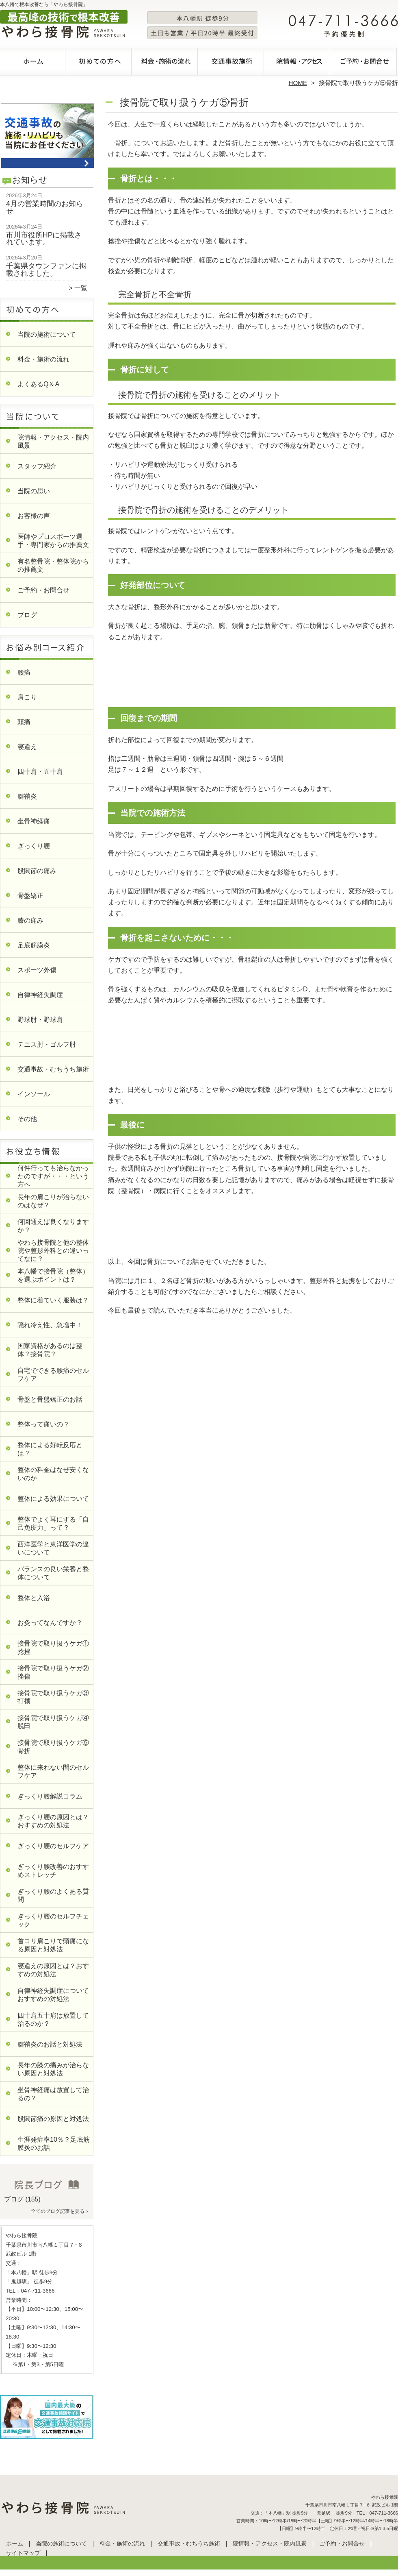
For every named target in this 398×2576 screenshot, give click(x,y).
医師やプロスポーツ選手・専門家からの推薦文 (53, 540)
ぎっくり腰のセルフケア (53, 1845)
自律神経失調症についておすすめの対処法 (53, 1994)
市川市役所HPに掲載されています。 (44, 238)
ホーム (33, 63)
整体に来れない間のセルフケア (53, 1771)
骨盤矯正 (30, 895)
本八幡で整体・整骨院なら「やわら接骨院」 (197, 2572)
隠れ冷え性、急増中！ (49, 1325)
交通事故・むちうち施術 (232, 63)
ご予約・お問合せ (364, 63)
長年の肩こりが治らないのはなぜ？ (53, 1201)
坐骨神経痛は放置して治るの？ (53, 2093)
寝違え (27, 746)
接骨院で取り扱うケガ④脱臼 (53, 1721)
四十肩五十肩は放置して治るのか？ (53, 2019)
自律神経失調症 (40, 994)
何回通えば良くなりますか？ (53, 1225)
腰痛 (23, 672)
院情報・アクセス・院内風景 (298, 63)
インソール (33, 1094)
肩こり (27, 697)
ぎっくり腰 (33, 846)
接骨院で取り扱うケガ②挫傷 (53, 1672)
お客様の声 (33, 515)
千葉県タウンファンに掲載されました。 (46, 269)
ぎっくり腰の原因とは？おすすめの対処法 (53, 1821)
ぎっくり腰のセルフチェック (53, 1920)
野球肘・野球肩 (40, 1019)
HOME (298, 82)
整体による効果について (53, 1498)
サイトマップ (23, 2553)
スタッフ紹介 (36, 466)
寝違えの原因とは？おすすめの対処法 (53, 1969)
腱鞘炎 (27, 796)
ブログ (27, 615)
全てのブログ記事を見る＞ (60, 2211)
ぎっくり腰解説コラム (49, 1796)
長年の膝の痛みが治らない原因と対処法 (53, 2069)
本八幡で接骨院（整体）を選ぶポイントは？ (53, 1275)
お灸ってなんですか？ (49, 1622)
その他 (27, 1118)
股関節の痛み (36, 870)
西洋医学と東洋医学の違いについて (53, 1548)
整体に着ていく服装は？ (53, 1300)
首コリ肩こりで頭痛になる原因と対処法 (53, 1945)
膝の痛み (30, 920)
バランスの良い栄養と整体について (53, 1573)
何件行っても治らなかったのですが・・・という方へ (53, 1176)
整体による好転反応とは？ (49, 1449)
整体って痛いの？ (43, 1424)
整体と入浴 (33, 1597)
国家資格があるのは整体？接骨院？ (49, 1349)
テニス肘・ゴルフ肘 (46, 1044)
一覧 (80, 288)
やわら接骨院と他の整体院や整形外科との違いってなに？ (53, 1250)
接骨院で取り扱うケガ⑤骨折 (53, 1746)
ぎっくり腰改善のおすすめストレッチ (53, 1870)
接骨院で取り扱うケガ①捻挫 (53, 1647)
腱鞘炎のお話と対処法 (49, 2044)
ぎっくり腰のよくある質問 (53, 1895)
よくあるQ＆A (38, 384)
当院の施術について (100, 63)
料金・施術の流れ (166, 63)
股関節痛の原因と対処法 (53, 2118)
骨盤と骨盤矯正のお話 (49, 1399)
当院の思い (33, 491)
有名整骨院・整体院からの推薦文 (53, 565)
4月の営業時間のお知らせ (44, 207)
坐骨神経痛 (33, 821)
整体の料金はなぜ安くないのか (53, 1473)
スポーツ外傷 (36, 970)
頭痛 (23, 722)
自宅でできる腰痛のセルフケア (53, 1374)
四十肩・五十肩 (40, 771)
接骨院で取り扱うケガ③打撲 (53, 1697)
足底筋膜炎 (33, 945)
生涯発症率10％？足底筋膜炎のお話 (53, 2143)
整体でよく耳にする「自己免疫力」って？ (53, 1523)
